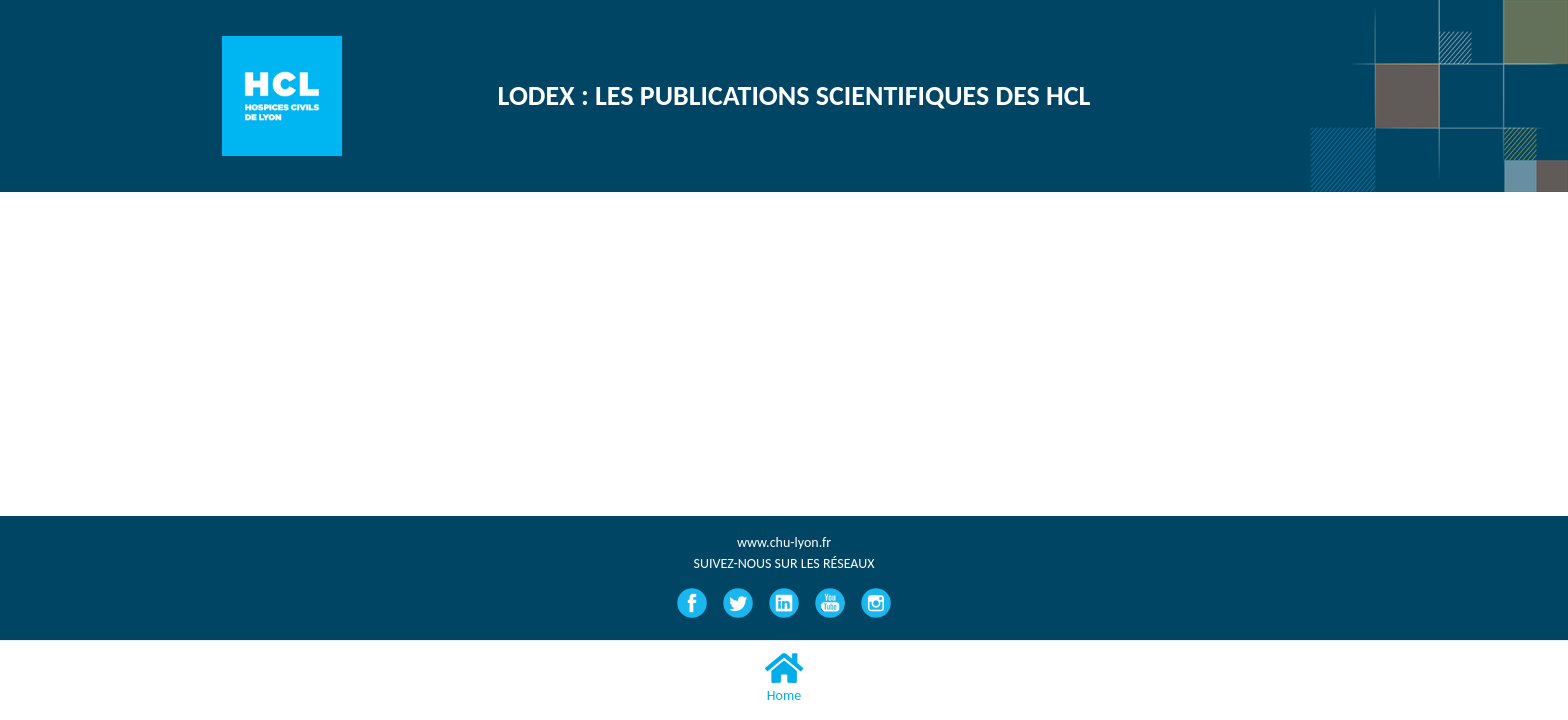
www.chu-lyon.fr (784, 542)
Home (784, 677)
